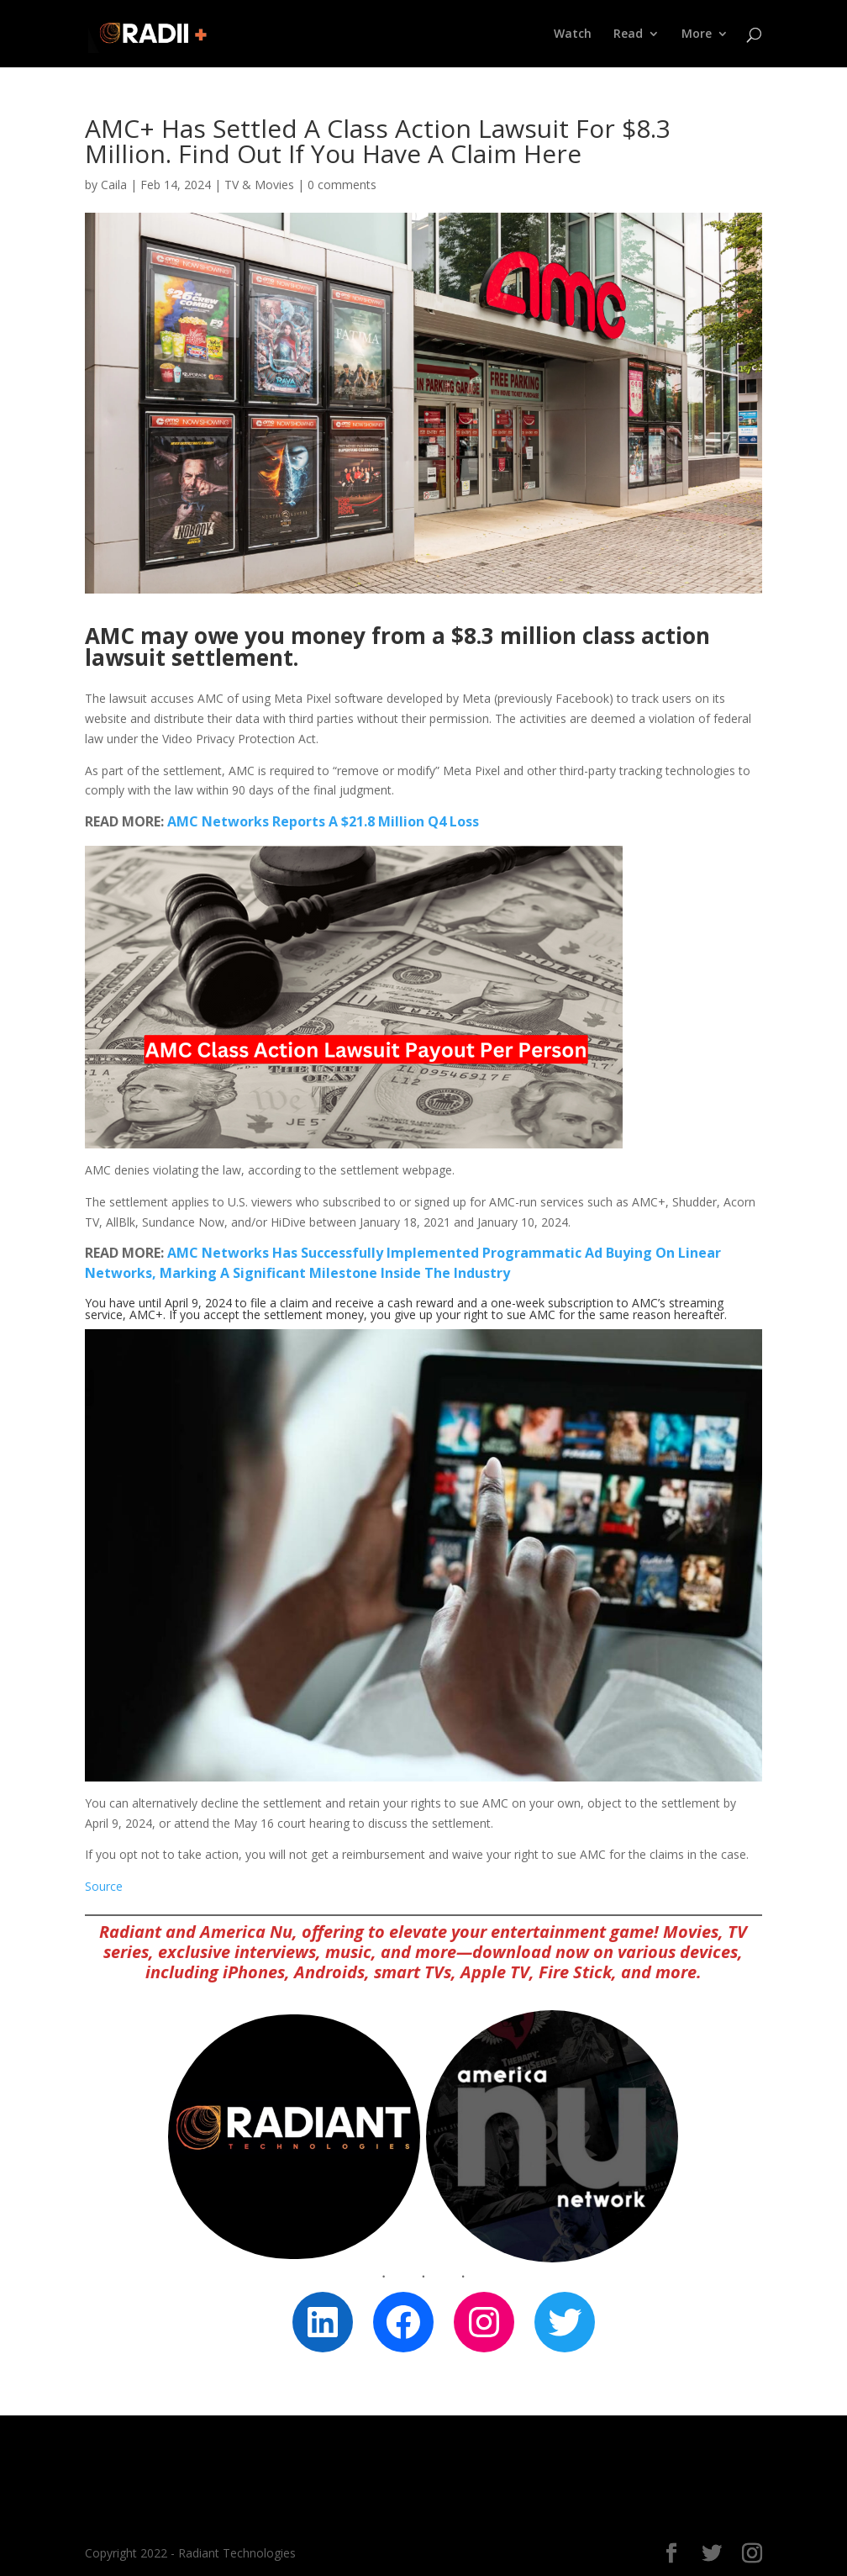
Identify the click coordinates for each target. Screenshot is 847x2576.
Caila (114, 185)
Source (104, 1886)
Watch (573, 34)
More (696, 34)
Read (628, 34)
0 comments (342, 185)
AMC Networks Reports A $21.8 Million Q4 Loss (323, 821)
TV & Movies (259, 185)
